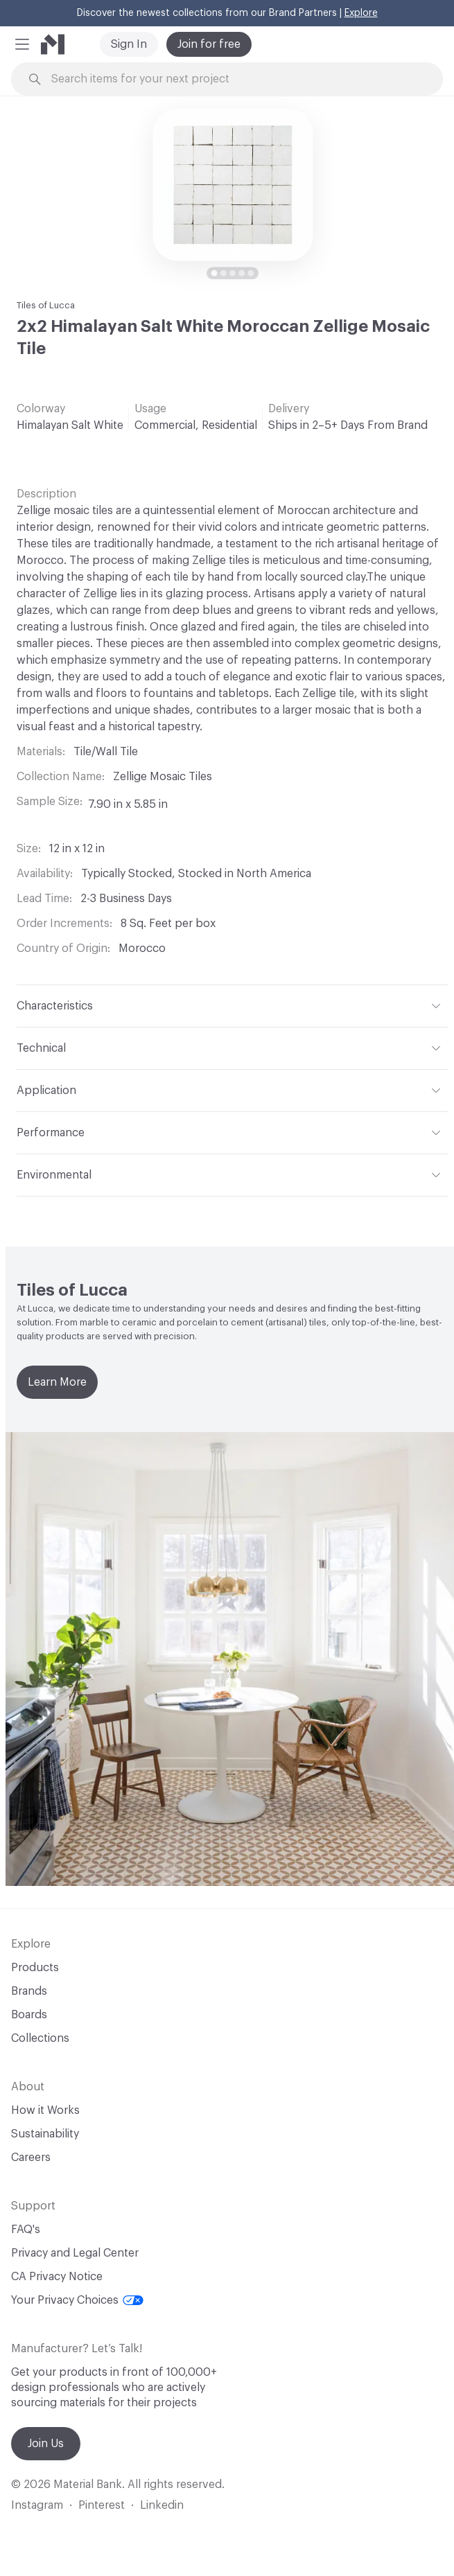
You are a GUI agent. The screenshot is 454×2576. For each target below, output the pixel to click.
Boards (29, 2014)
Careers (31, 2157)
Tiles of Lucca (46, 305)
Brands (29, 1991)
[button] (22, 44)
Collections (40, 2038)
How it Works (45, 2110)
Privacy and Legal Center (75, 2253)
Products (35, 1967)
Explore (361, 13)
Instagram (37, 2505)
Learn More (57, 1382)
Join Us (46, 2443)
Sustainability (45, 2134)
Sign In (129, 44)
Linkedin (162, 2505)
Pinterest (101, 2505)
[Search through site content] (234, 79)
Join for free (209, 44)
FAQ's (25, 2229)
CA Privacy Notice (57, 2276)
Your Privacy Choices (77, 2300)
